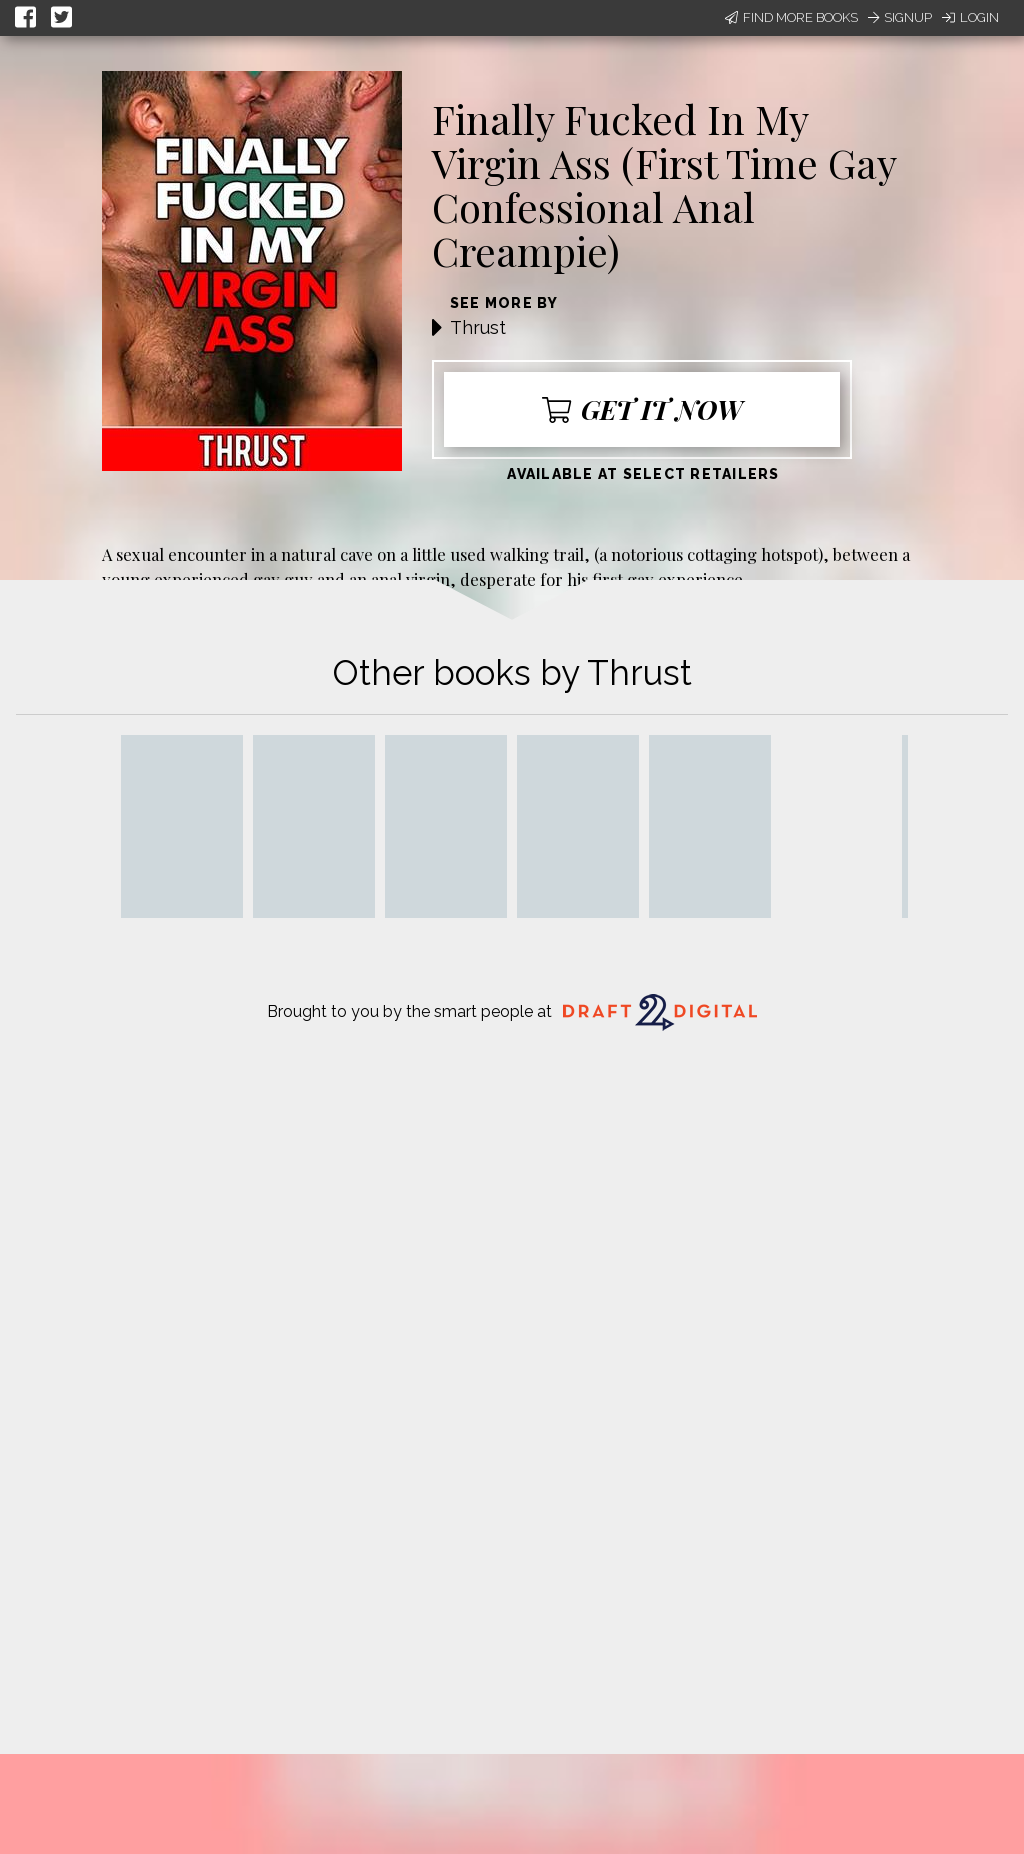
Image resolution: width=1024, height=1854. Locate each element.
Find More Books (791, 17)
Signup (900, 17)
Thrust (478, 327)
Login (970, 17)
